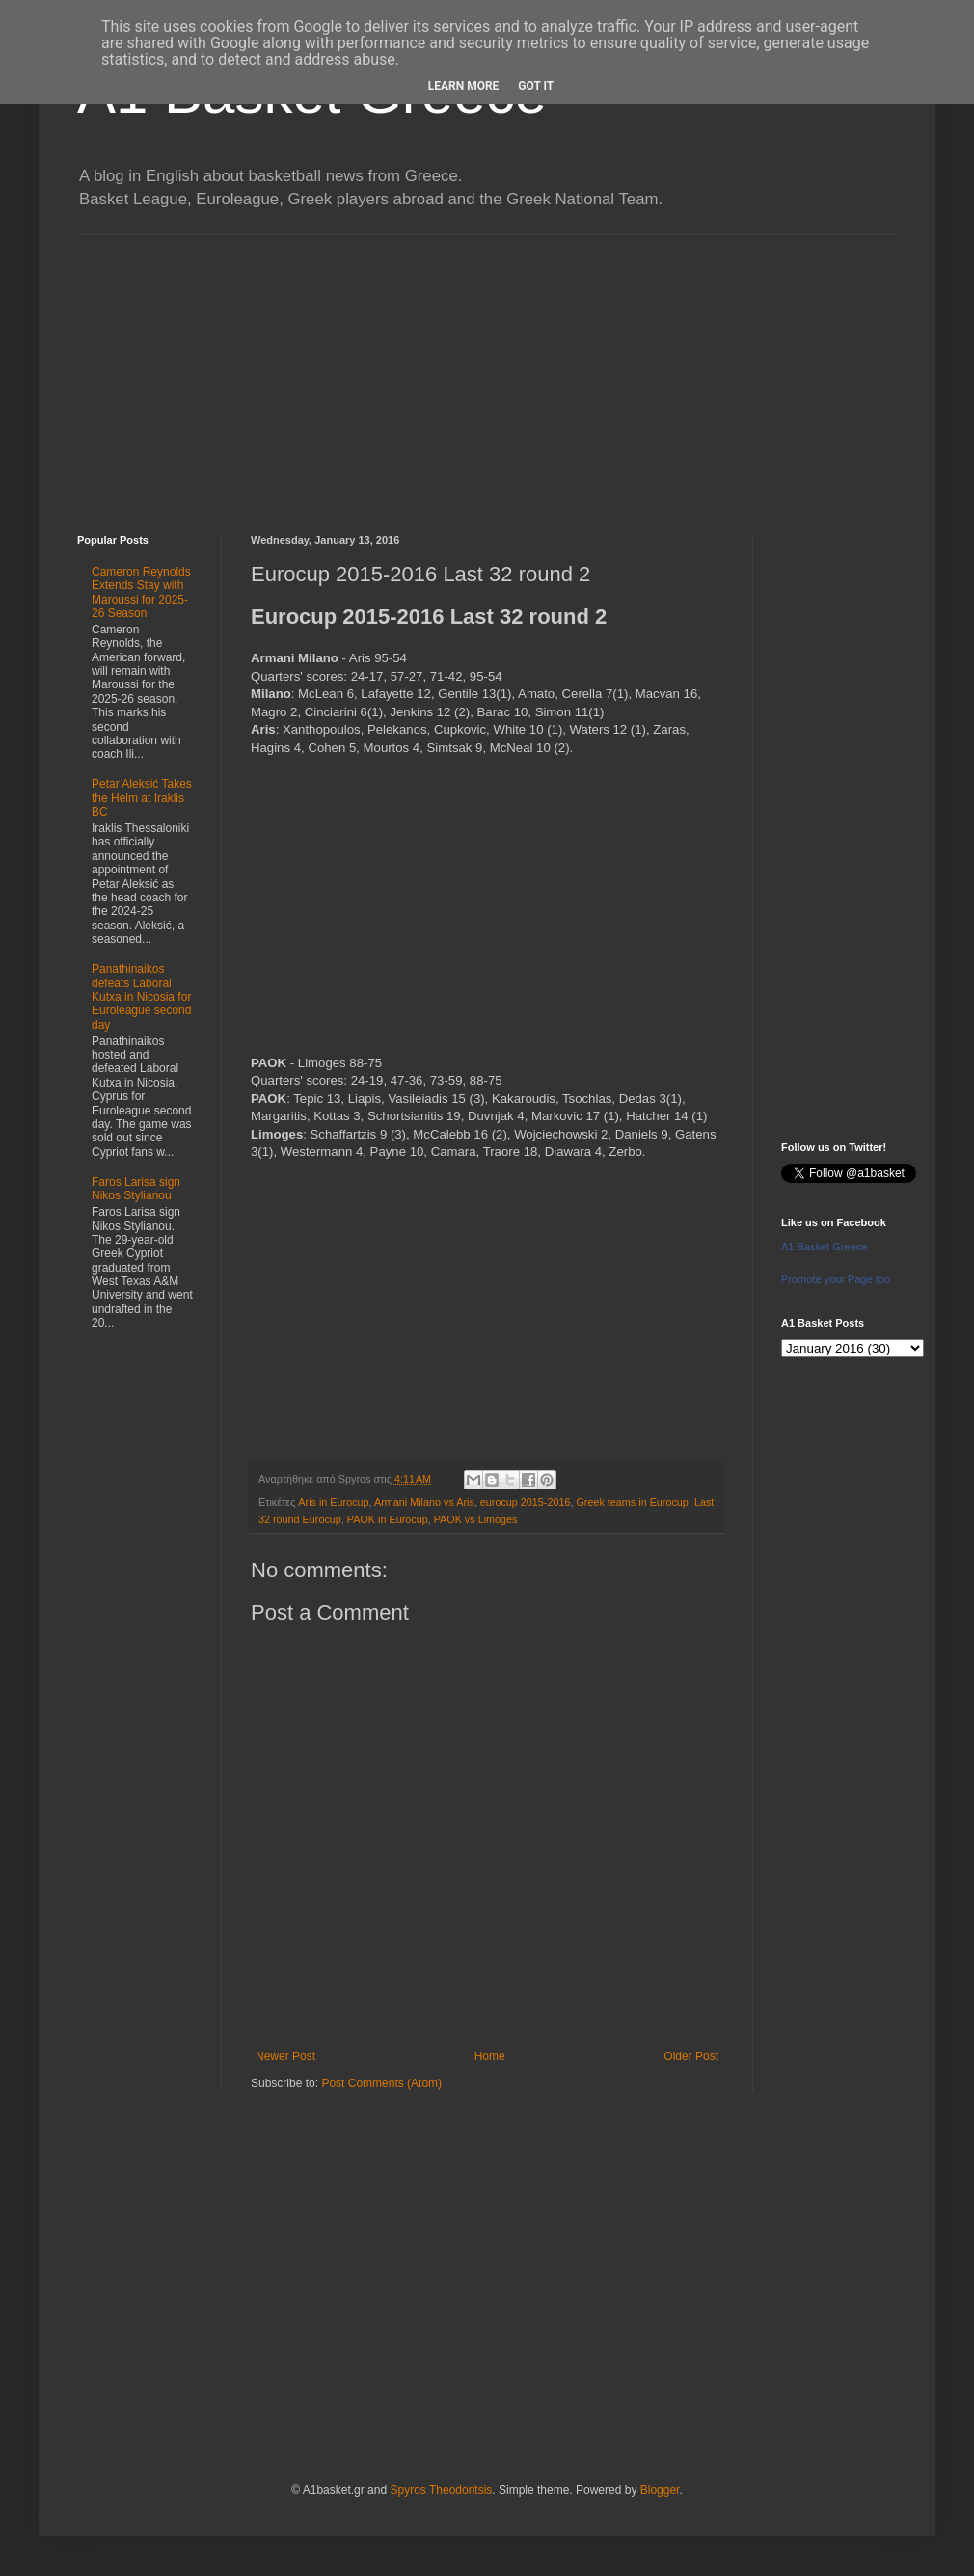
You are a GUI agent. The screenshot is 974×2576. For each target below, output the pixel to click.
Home (489, 2056)
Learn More (464, 86)
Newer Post (285, 2056)
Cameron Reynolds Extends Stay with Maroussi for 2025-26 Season (141, 592)
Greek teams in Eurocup (632, 1502)
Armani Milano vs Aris (424, 1502)
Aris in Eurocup (333, 1502)
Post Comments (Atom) (381, 2083)
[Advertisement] (487, 370)
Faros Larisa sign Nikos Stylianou (136, 1188)
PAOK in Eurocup (387, 1519)
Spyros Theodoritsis (441, 2490)
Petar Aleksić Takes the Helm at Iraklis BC (142, 797)
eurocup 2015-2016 (525, 1502)
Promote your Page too (835, 1279)
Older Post (690, 2056)
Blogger (660, 2490)
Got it (536, 86)
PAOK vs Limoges (476, 1519)
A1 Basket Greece (824, 1246)
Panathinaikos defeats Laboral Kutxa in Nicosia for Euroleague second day (141, 997)
